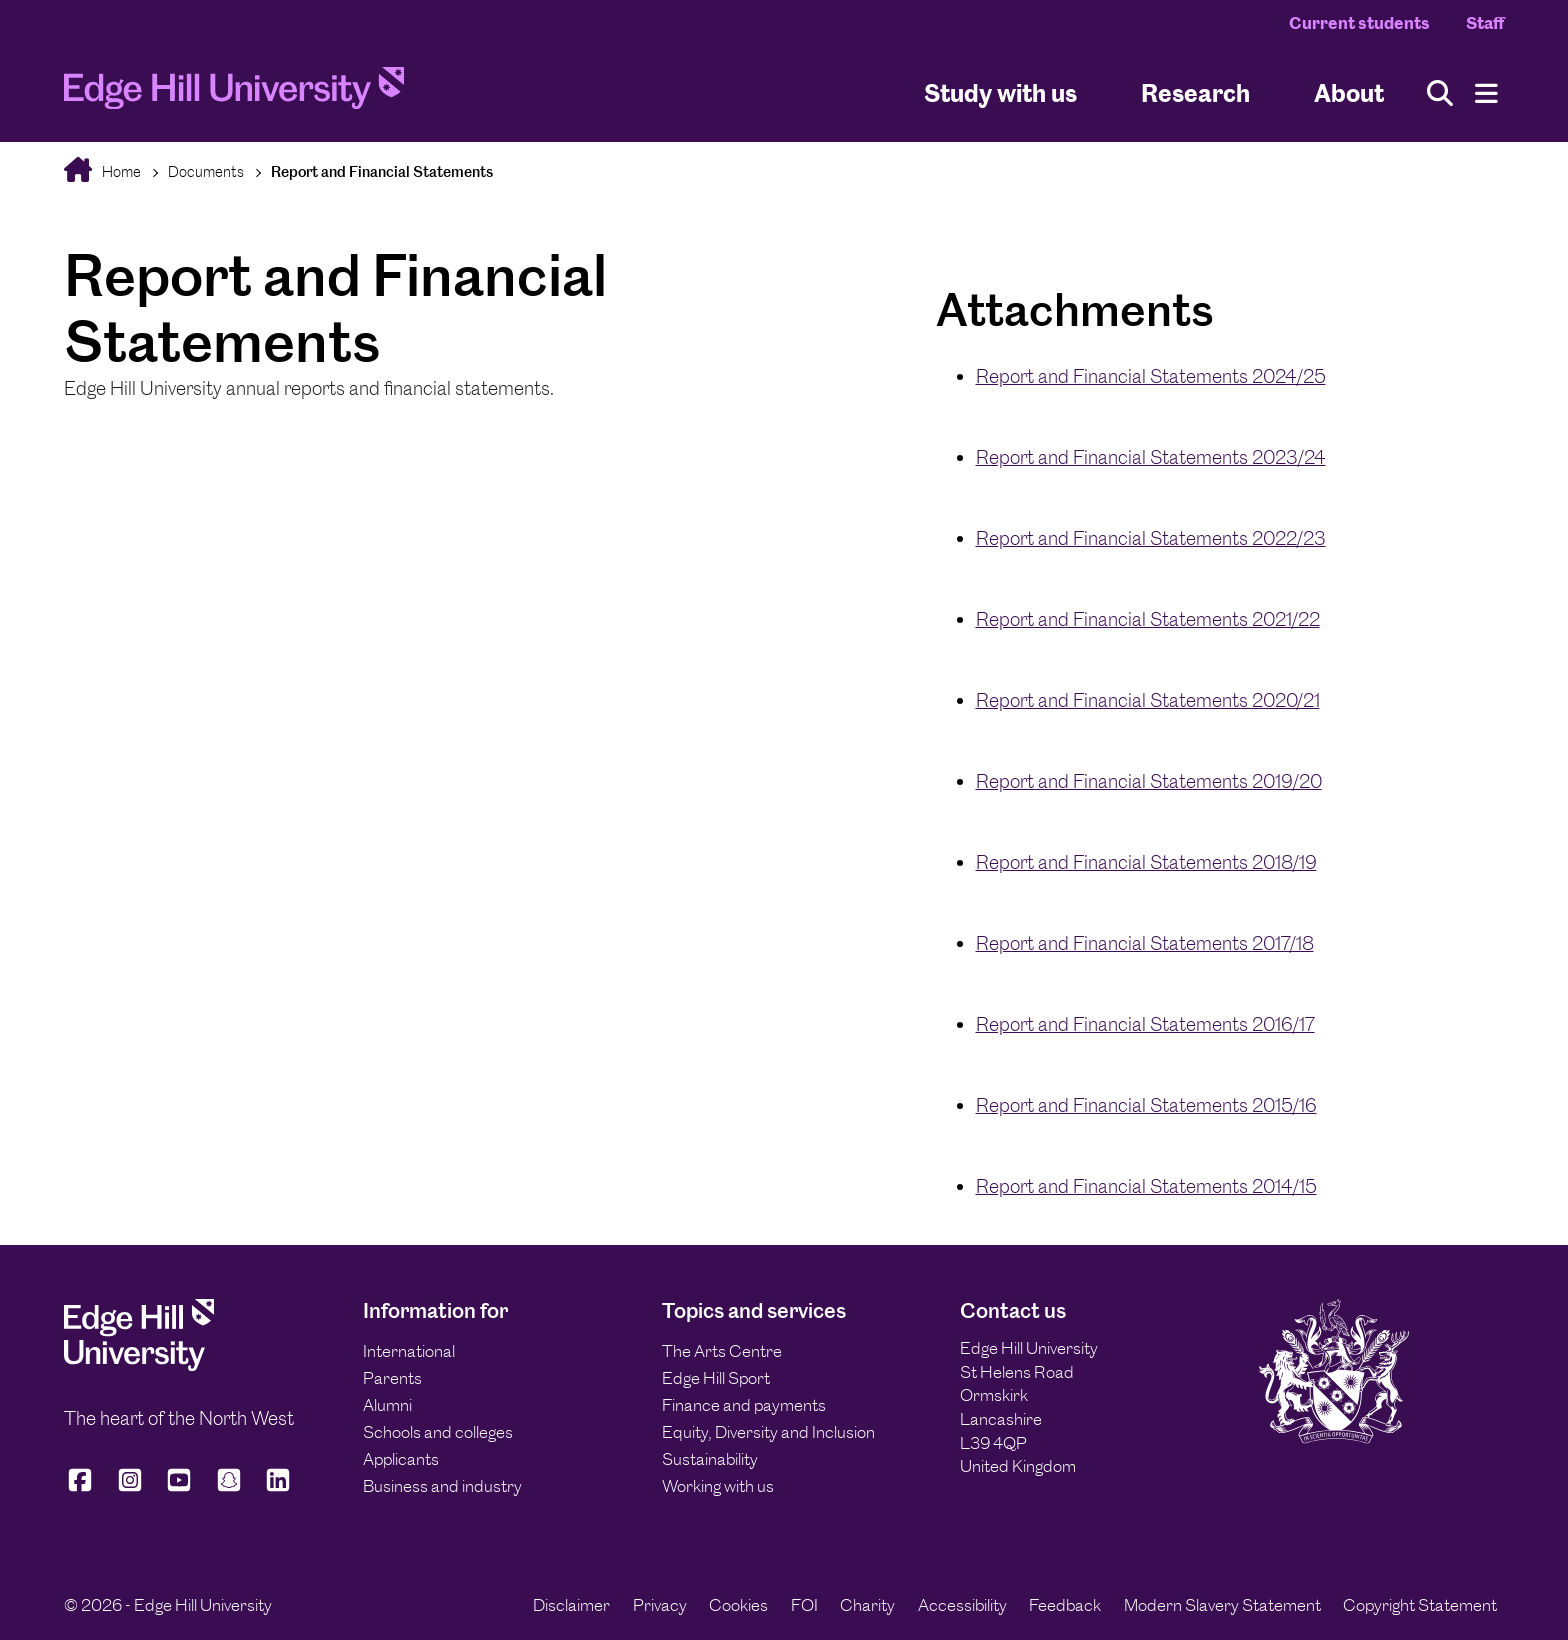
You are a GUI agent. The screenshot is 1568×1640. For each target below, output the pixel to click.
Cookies (738, 1605)
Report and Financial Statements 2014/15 (1146, 1186)
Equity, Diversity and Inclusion (768, 1432)
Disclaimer (571, 1605)
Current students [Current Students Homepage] (1359, 23)
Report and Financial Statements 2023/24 (1151, 457)
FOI (804, 1605)
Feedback (1065, 1605)
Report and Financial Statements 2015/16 (1146, 1105)
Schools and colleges (438, 1432)
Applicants (401, 1459)
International (409, 1351)
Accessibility (962, 1605)
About (1349, 93)
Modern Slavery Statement (1222, 1605)
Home (120, 171)
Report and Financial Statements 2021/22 (1148, 619)
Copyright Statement (1420, 1605)
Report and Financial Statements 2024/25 (1151, 376)
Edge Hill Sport (716, 1378)
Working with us (718, 1486)
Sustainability (710, 1459)
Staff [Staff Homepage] (1485, 23)
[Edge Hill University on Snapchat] (229, 1488)
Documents (206, 171)
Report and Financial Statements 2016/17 (1145, 1024)
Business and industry (442, 1486)
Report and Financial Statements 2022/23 (1151, 538)
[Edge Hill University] (139, 1365)
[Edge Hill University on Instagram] (130, 1488)
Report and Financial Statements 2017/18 (1145, 943)
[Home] (234, 93)
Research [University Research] (1195, 93)
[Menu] (1486, 93)
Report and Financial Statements (382, 171)
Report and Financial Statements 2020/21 (1148, 700)
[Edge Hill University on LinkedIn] (278, 1488)
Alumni (387, 1405)
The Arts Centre (722, 1351)
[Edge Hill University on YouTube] (179, 1488)
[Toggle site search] (1440, 93)
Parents (392, 1378)
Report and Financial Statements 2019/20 (1149, 781)
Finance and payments (744, 1405)
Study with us (1000, 93)
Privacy (660, 1605)
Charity (867, 1605)
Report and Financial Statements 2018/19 (1146, 862)
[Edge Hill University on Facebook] (83, 1488)
